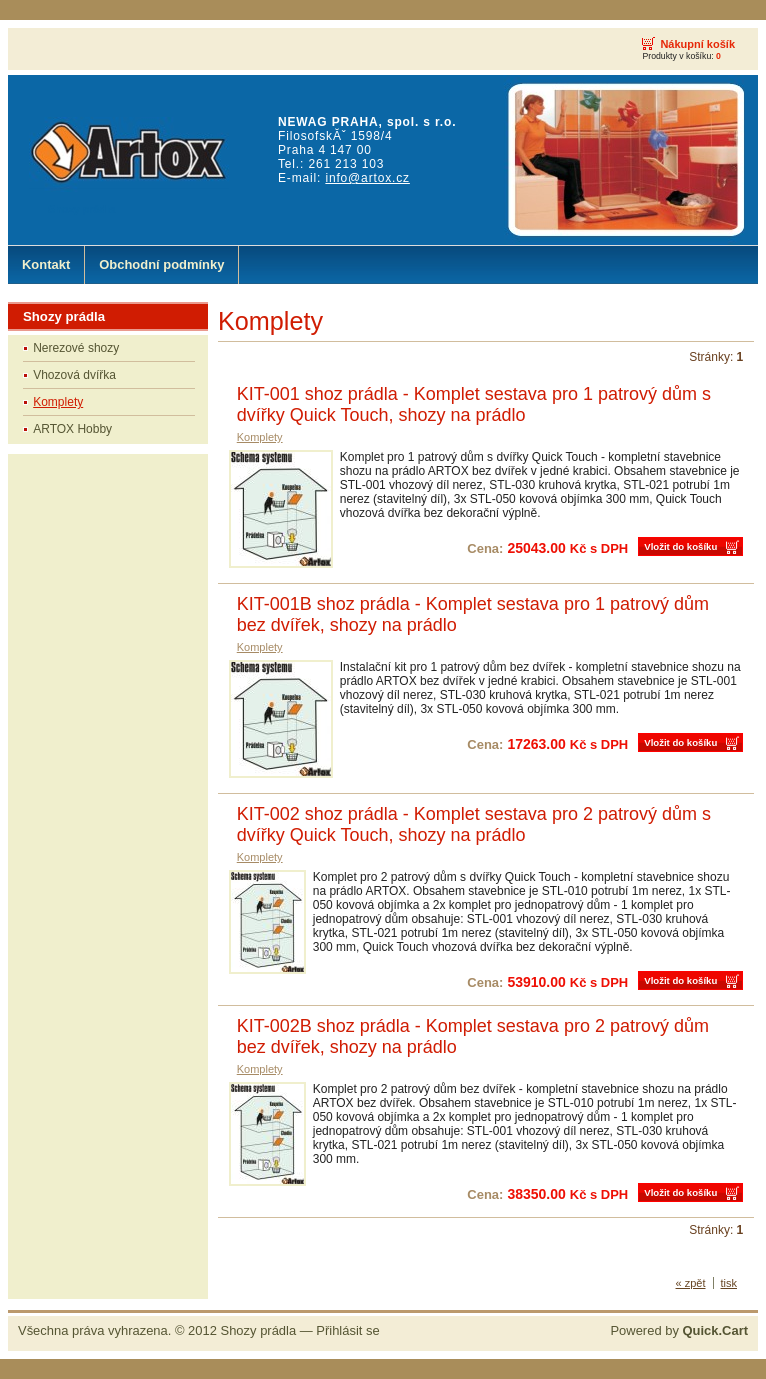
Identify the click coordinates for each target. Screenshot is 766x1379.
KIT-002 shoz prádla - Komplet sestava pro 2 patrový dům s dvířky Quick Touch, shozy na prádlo (474, 824)
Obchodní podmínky (161, 264)
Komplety (58, 402)
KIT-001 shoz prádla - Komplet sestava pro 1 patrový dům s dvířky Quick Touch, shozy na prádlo (474, 404)
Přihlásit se (347, 1330)
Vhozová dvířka (74, 375)
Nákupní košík (697, 44)
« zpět (691, 1283)
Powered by (679, 1330)
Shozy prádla (259, 1330)
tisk (729, 1283)
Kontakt (46, 264)
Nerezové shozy (76, 348)
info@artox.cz (367, 178)
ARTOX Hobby (72, 429)
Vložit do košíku (680, 546)
